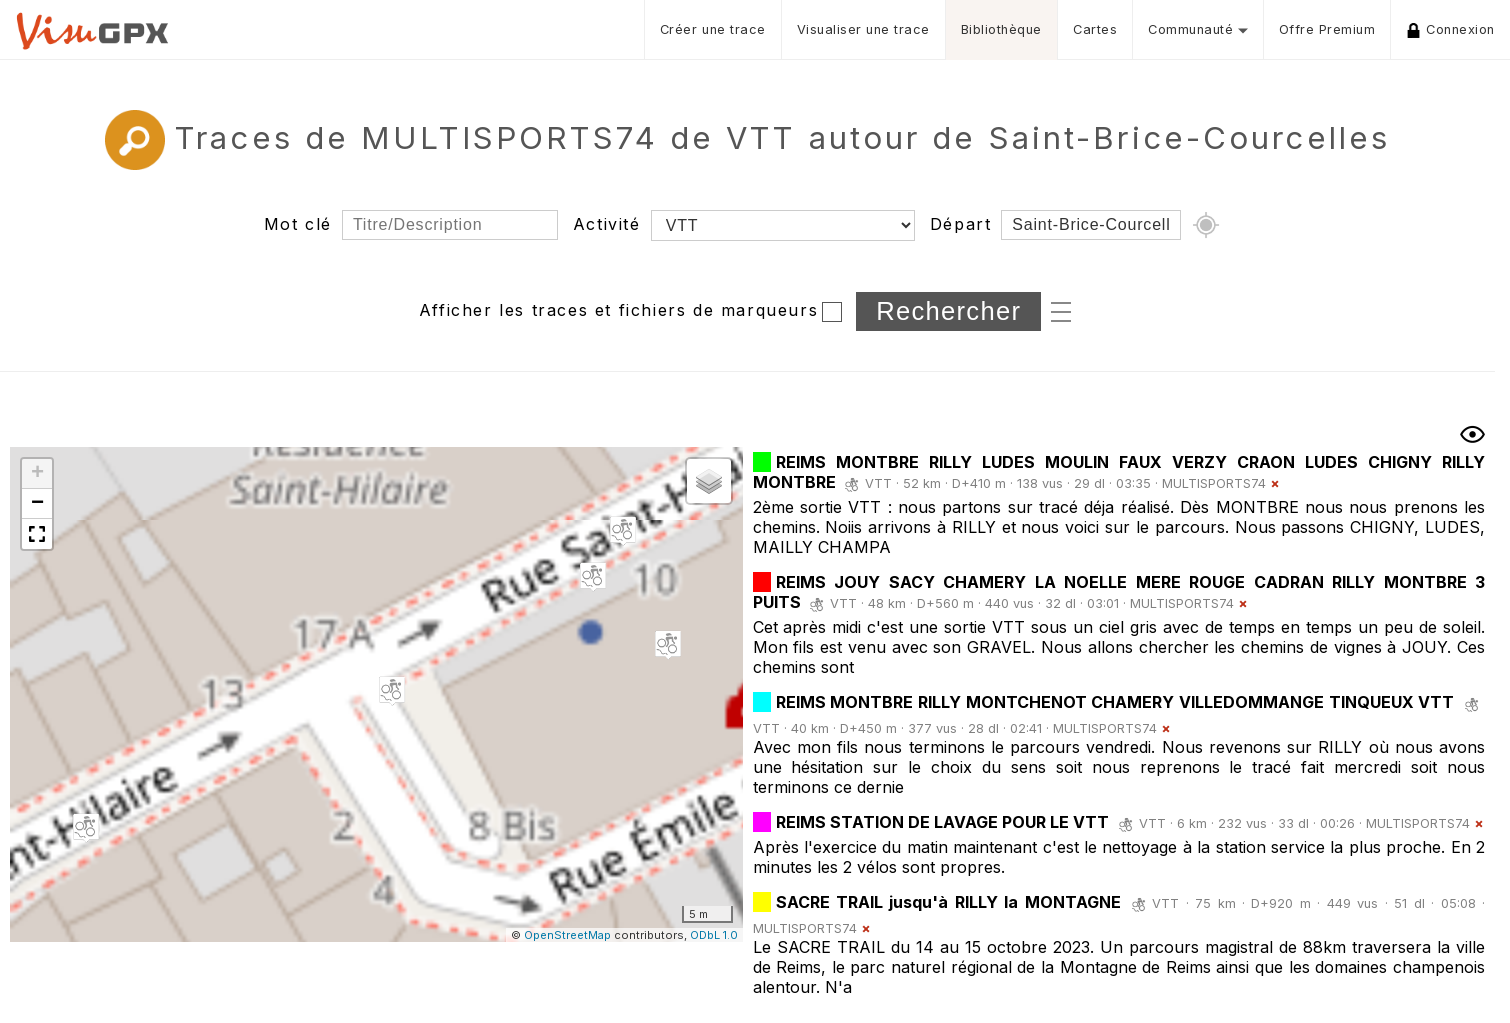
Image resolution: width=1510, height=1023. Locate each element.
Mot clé (298, 224)
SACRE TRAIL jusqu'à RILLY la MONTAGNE (952, 902)
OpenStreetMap (567, 935)
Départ (961, 224)
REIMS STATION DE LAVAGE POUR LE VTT (942, 822)
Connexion (1450, 30)
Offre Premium (1327, 29)
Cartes (1095, 29)
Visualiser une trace (863, 29)
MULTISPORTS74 (1214, 483)
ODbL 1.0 (714, 935)
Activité (607, 224)
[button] (593, 577)
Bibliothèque (1001, 29)
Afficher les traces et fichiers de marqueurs (618, 310)
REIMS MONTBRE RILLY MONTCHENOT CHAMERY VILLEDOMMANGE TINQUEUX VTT (1115, 702)
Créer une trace (713, 29)
